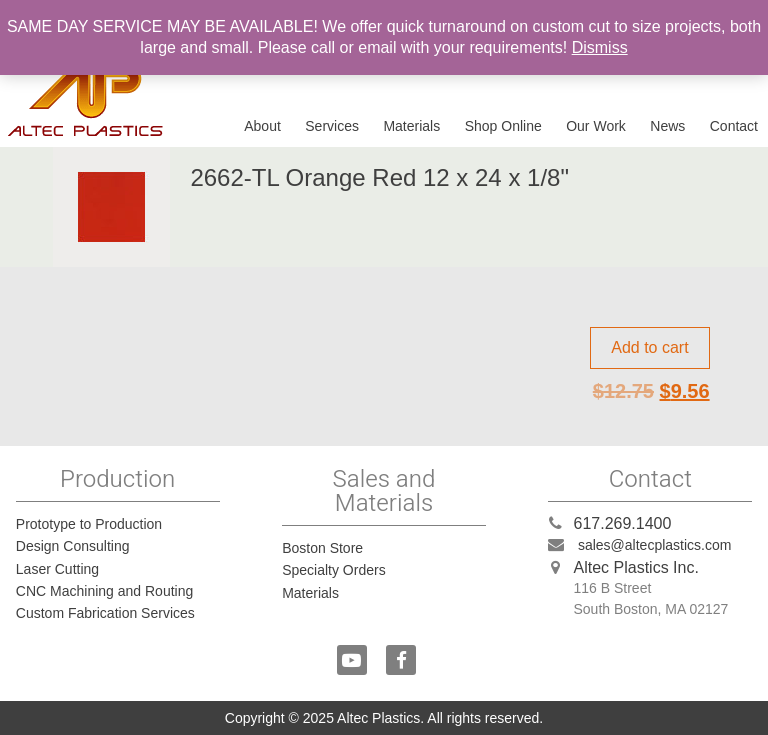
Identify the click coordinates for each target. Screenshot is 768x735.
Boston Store (322, 548)
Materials (411, 126)
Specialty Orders (333, 570)
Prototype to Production (89, 524)
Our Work (596, 126)
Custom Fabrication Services (105, 613)
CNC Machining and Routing (104, 591)
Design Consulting (73, 546)
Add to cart (649, 347)
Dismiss (600, 47)
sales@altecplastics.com (655, 545)
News (667, 126)
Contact (734, 126)
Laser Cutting (57, 569)
